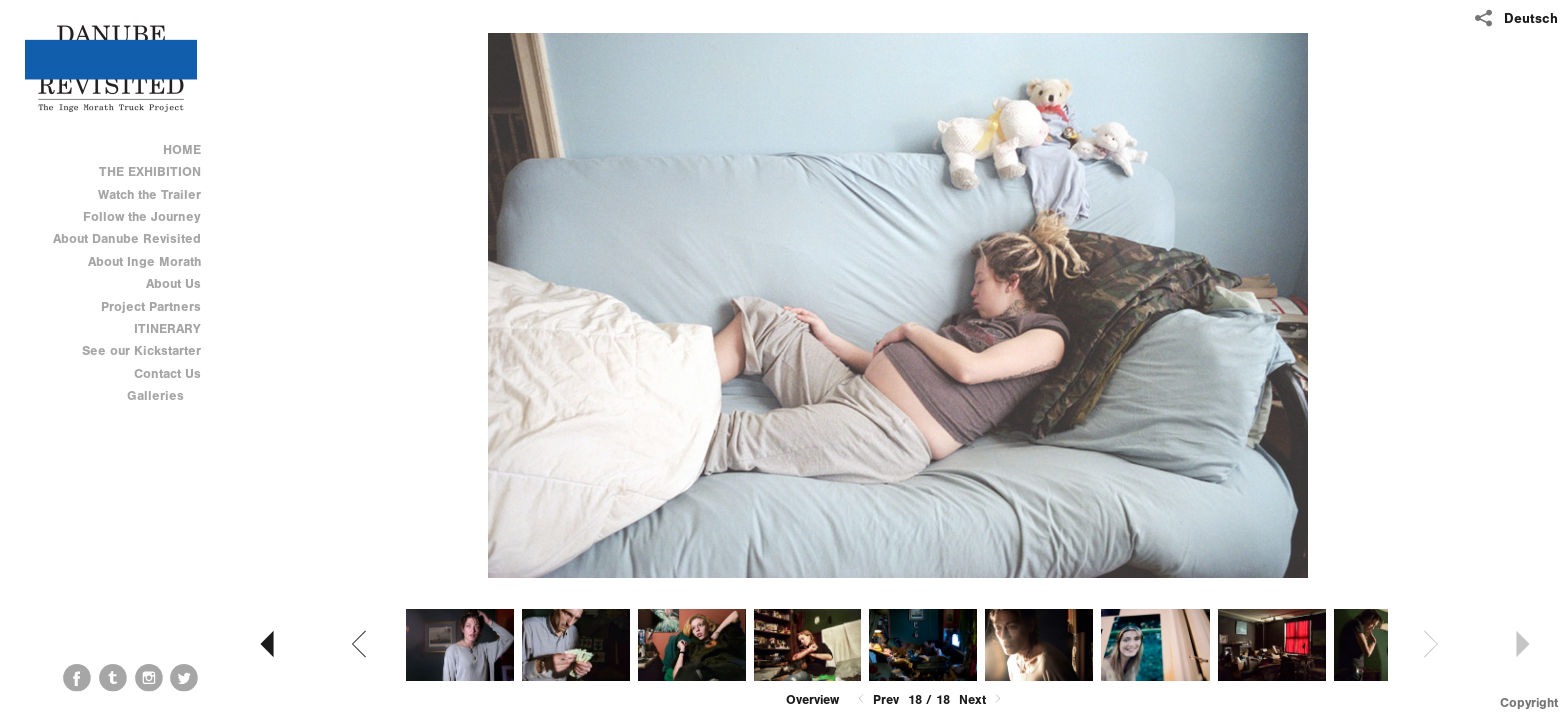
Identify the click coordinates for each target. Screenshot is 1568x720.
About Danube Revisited (127, 238)
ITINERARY (167, 328)
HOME (182, 149)
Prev (876, 699)
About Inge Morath (144, 261)
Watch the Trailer (149, 194)
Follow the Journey (142, 216)
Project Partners (151, 306)
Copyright (1529, 702)
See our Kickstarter (141, 350)
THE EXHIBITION (150, 171)
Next (982, 699)
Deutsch (1531, 18)
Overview (812, 699)
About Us (173, 283)
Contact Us (167, 373)
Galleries (164, 395)
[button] (812, 700)
